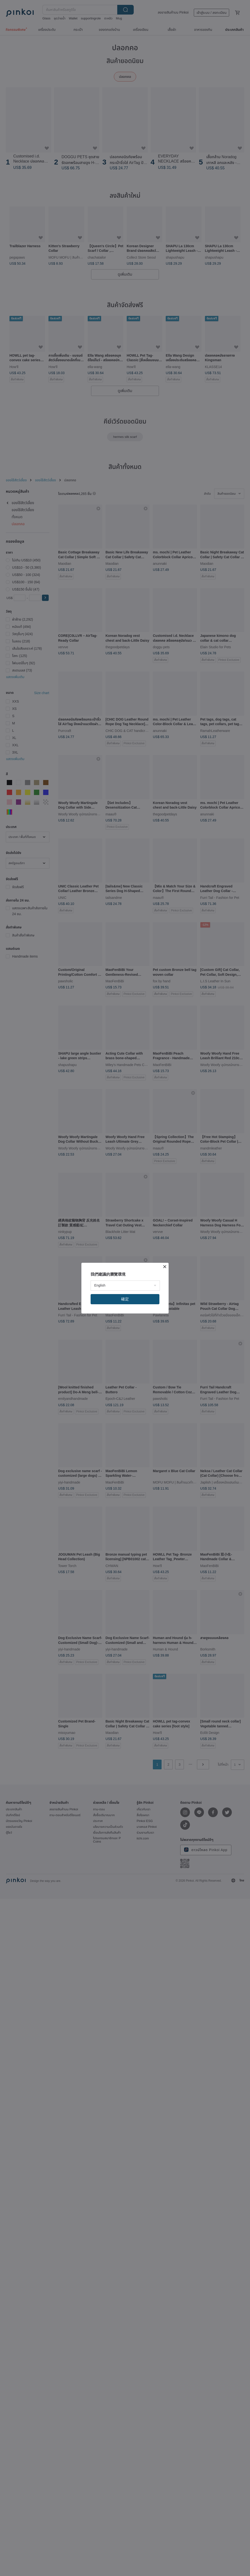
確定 (125, 1299)
